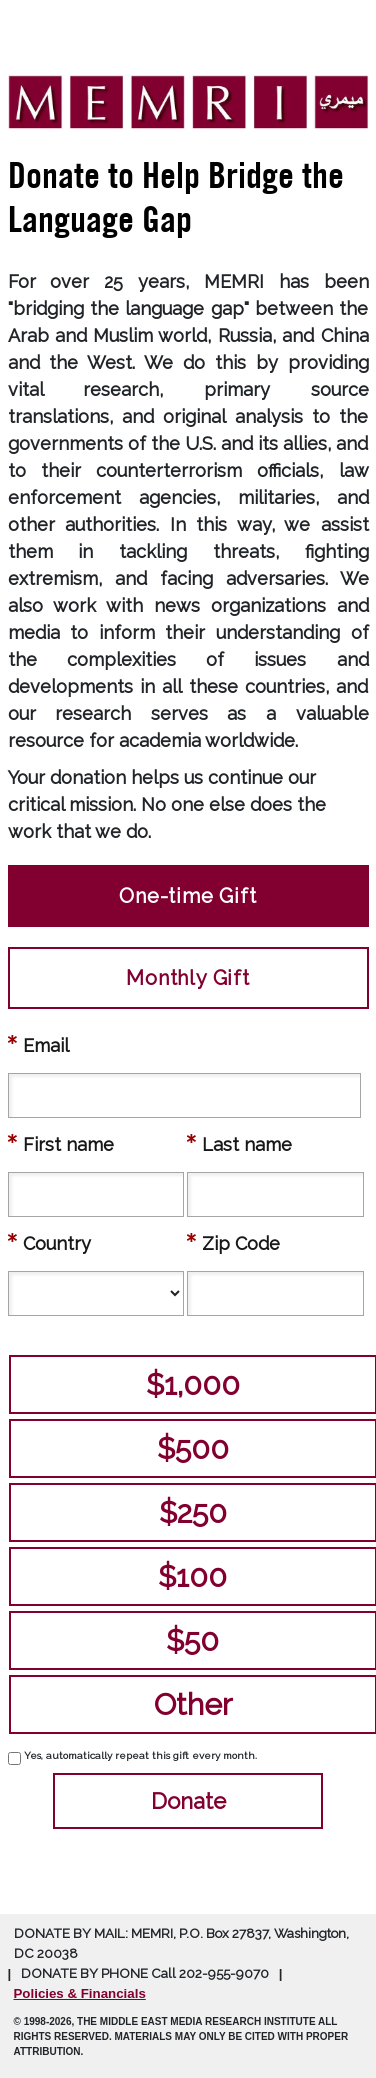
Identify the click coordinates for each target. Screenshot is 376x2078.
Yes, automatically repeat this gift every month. (140, 1755)
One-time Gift (187, 896)
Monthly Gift (188, 978)
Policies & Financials (80, 1993)
